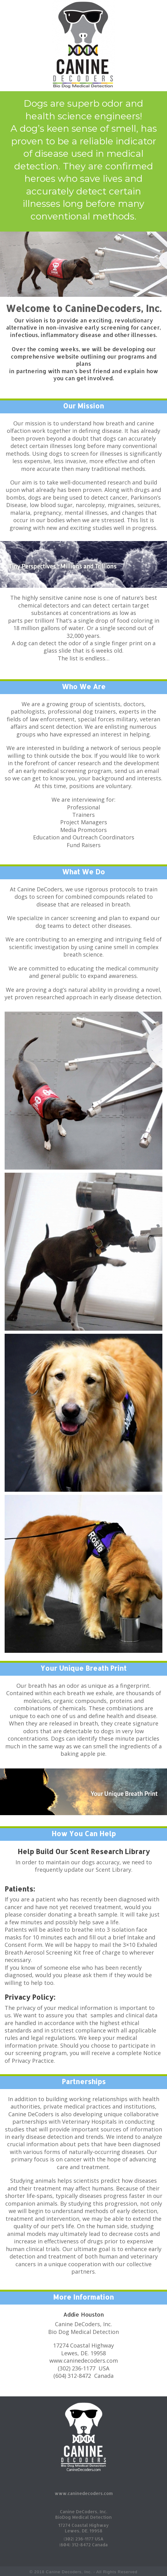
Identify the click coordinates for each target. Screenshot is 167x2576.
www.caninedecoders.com (84, 2493)
